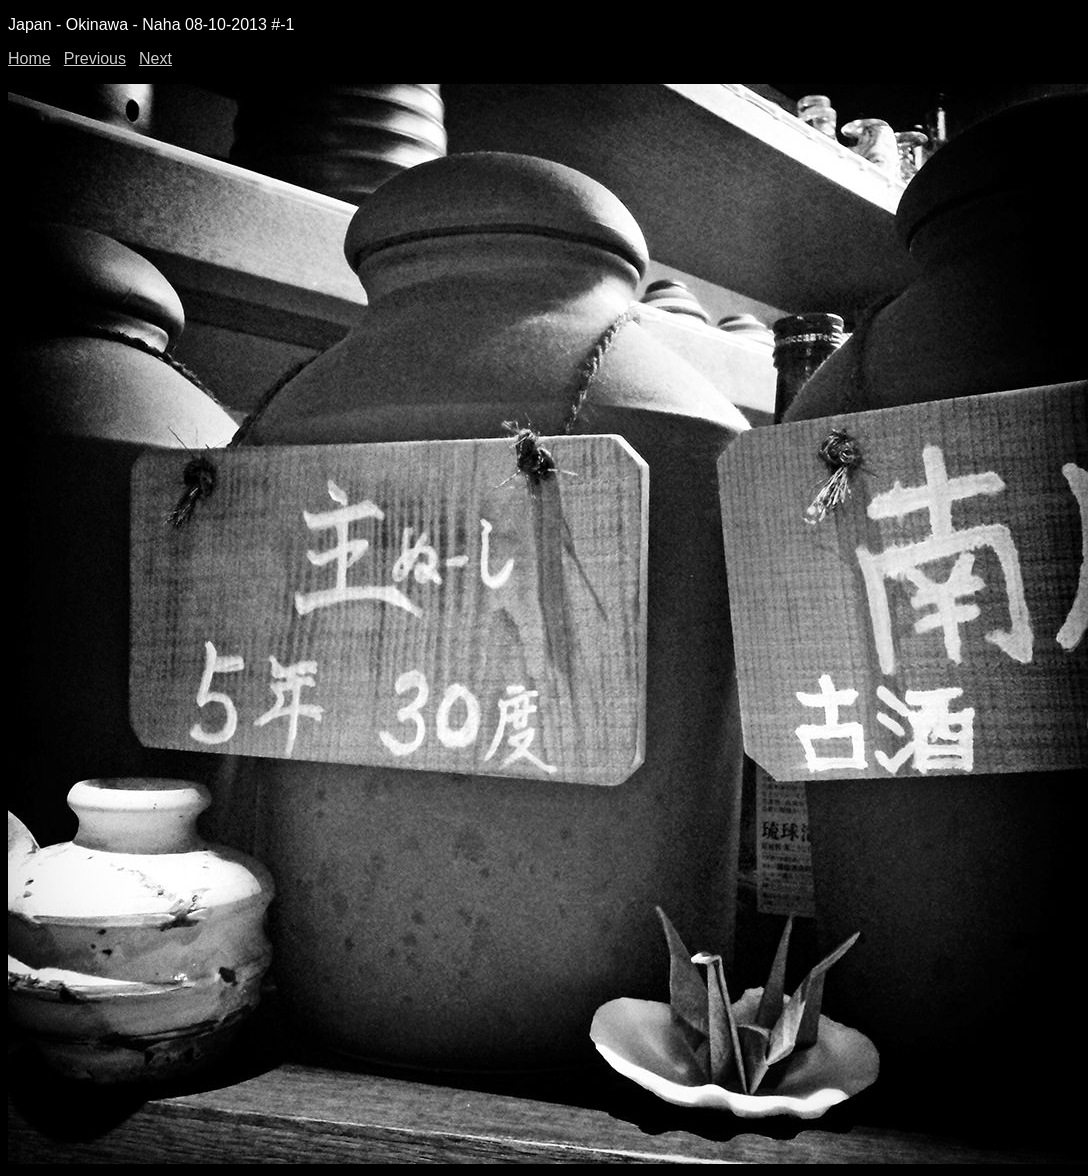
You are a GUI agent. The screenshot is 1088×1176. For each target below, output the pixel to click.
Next (155, 58)
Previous (95, 58)
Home (29, 58)
